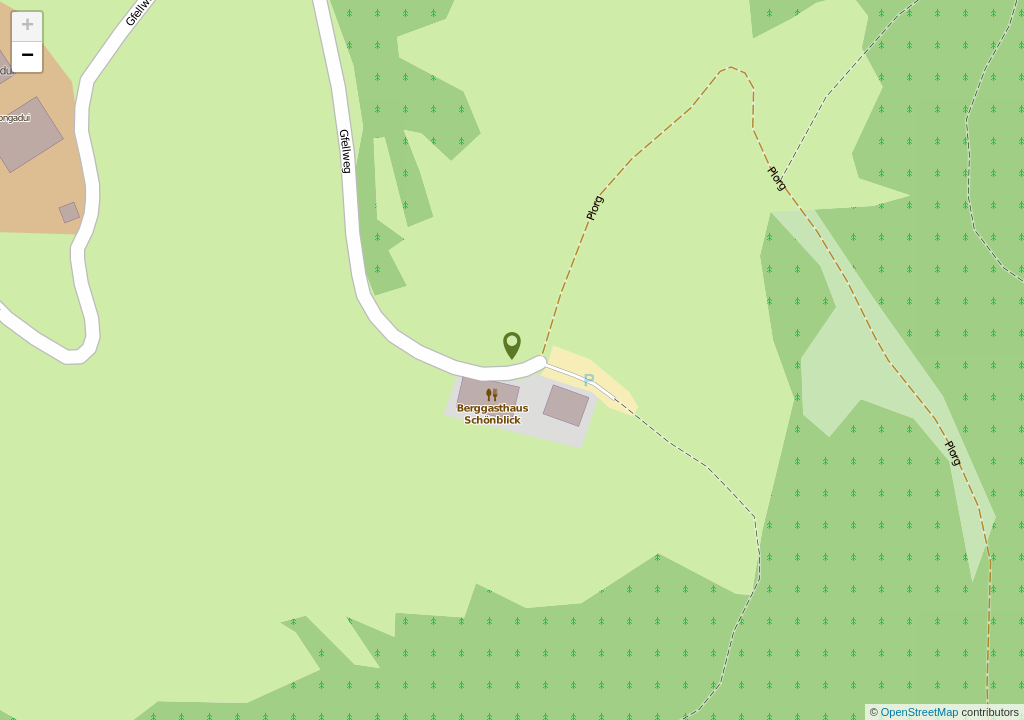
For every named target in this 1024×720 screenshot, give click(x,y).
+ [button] (27, 27)
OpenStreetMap (921, 712)
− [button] (27, 57)
